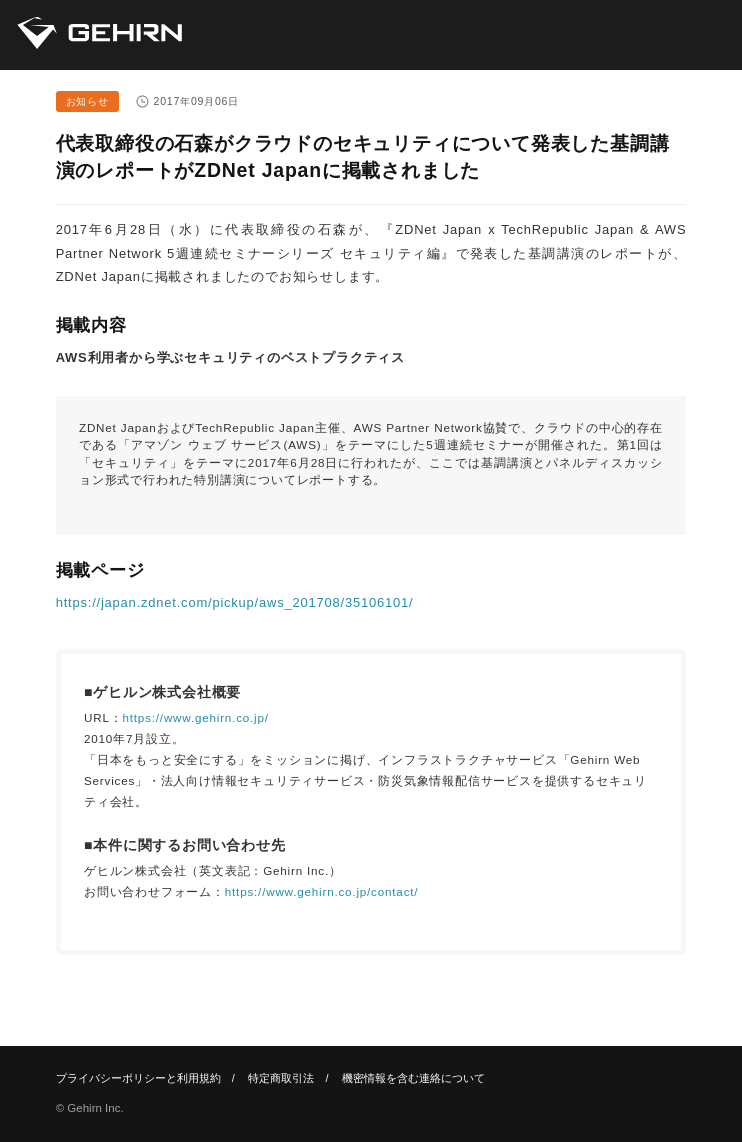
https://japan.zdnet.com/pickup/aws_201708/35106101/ (235, 602)
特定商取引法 (281, 1078)
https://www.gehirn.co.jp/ (196, 717)
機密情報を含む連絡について (413, 1078)
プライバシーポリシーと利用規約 (138, 1078)
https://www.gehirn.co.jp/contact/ (322, 891)
